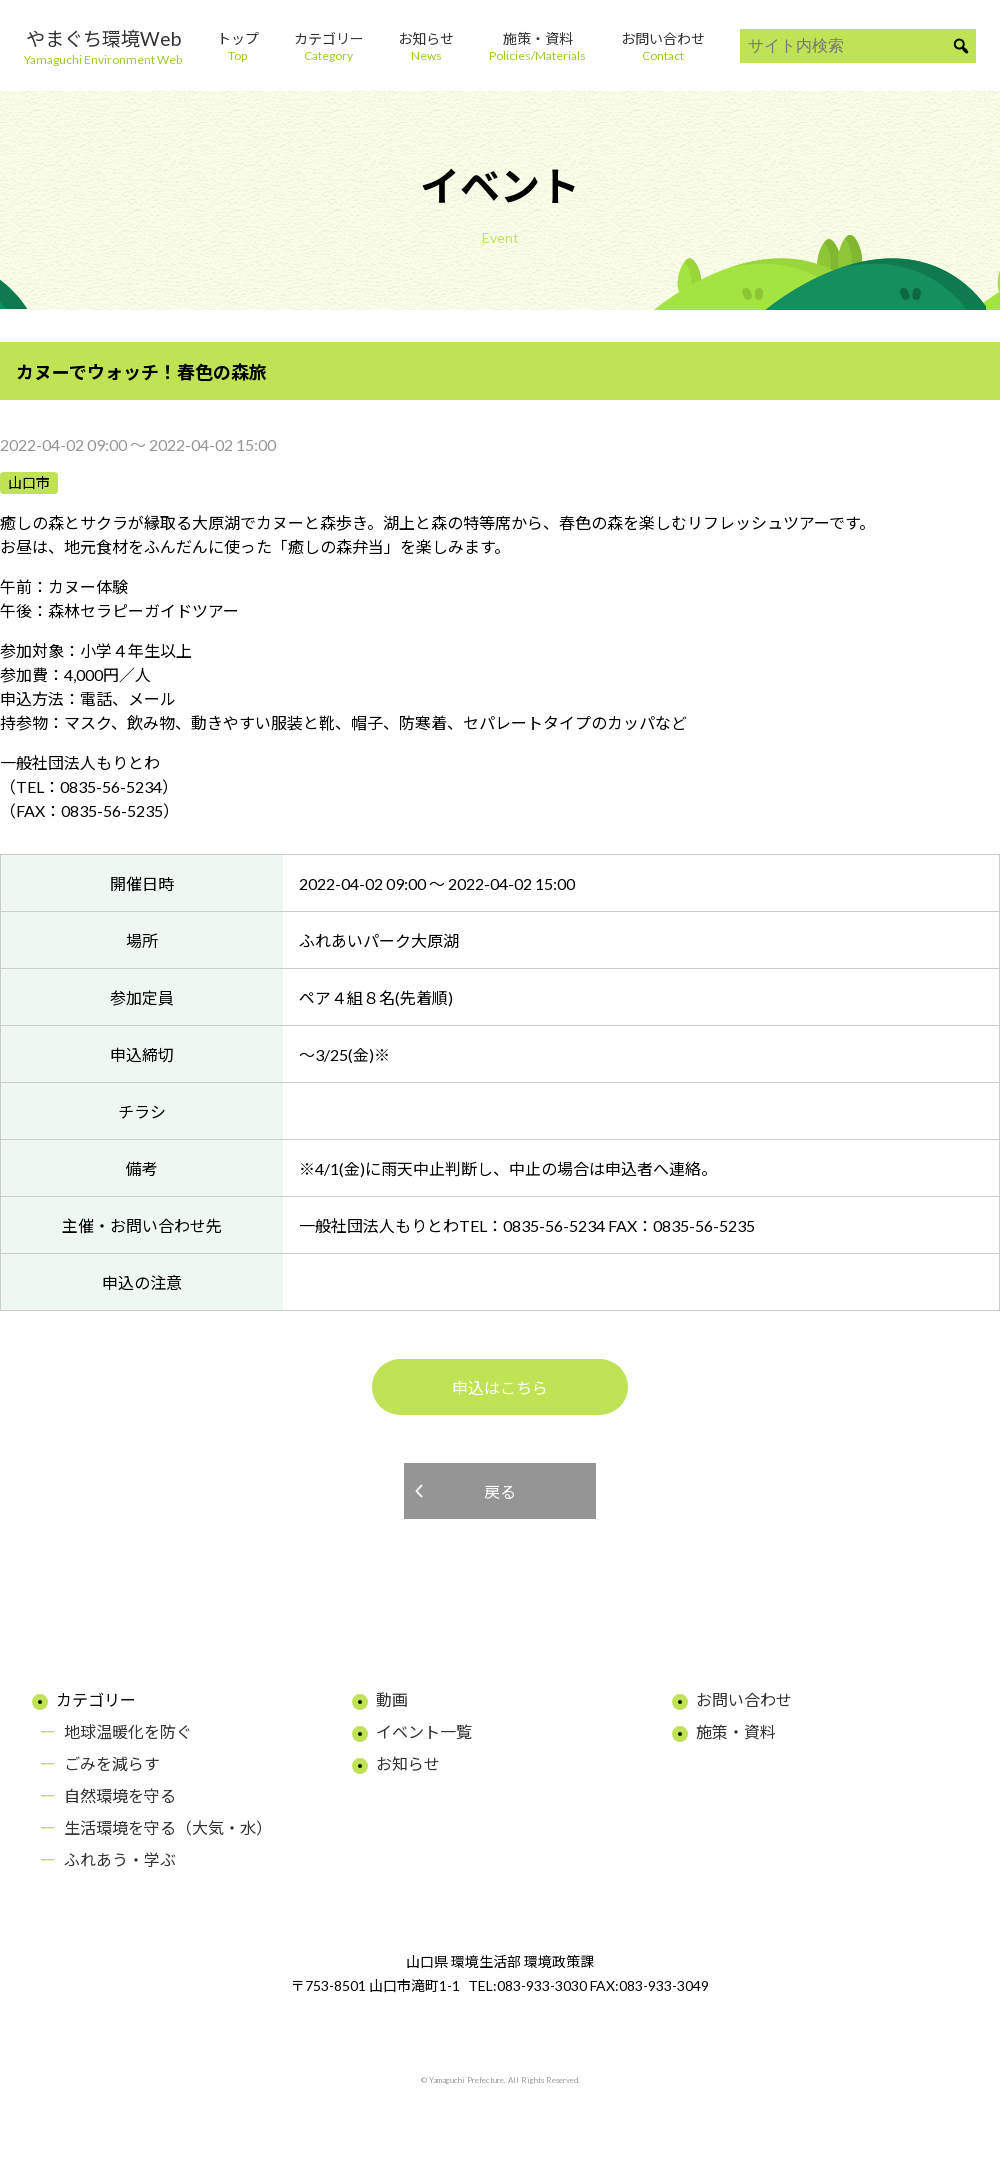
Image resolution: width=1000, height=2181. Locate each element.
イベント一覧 (424, 1731)
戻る (500, 1491)
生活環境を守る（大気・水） (168, 1827)
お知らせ (408, 1763)
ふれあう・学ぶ (120, 1859)
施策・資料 (736, 1731)
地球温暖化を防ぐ (128, 1731)
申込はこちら (500, 1387)
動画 (392, 1699)
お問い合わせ (744, 1699)
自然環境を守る (120, 1795)
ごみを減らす (112, 1763)
